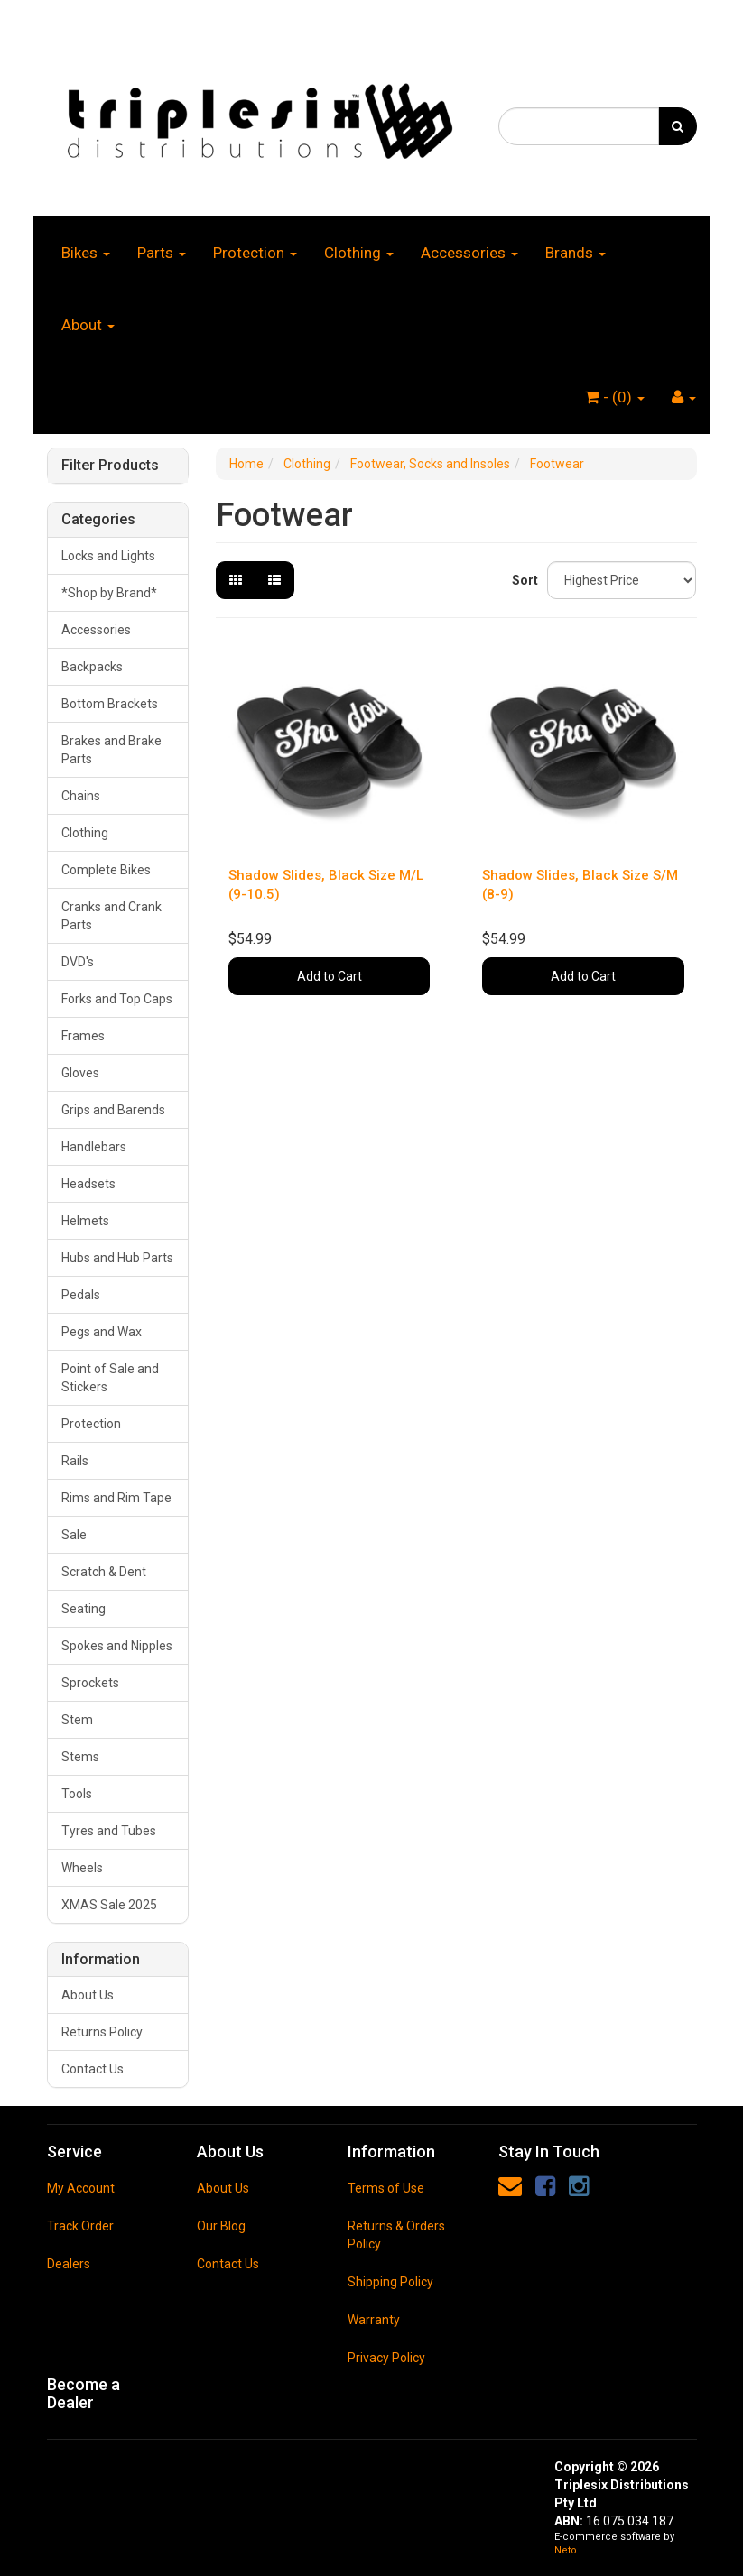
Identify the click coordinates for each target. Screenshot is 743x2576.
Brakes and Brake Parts (111, 750)
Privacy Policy (386, 2357)
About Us (87, 1995)
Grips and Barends (113, 1110)
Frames (83, 1036)
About (88, 325)
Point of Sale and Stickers (110, 1378)
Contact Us (92, 2069)
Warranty (374, 2320)
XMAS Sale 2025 (109, 1904)
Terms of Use (386, 2188)
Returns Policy (102, 2032)
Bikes (85, 253)
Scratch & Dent (103, 1572)
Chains (80, 796)
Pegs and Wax (101, 1332)
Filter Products (110, 465)
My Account (81, 2188)
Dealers (68, 2264)
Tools (76, 1794)
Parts (161, 253)
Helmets (85, 1221)
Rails (74, 1461)
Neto (565, 2550)
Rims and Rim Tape (116, 1498)
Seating (83, 1609)
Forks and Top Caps (116, 999)
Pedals (80, 1295)
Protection (255, 253)
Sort (523, 580)
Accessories (469, 253)
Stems (80, 1757)
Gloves (80, 1073)
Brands (575, 253)
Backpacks (92, 667)
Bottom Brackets (109, 704)
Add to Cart (329, 976)
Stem (77, 1720)
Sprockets (90, 1683)
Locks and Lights (108, 556)
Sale (74, 1535)
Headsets (88, 1184)
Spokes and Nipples (116, 1646)
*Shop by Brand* (109, 593)
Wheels (82, 1867)
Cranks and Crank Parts (111, 916)
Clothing (359, 253)
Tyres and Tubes (108, 1831)
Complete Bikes (106, 870)
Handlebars (93, 1147)
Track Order (80, 2226)
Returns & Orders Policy (396, 2235)
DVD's (77, 962)
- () (615, 397)
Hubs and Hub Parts (117, 1258)
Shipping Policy (390, 2282)
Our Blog (221, 2226)
